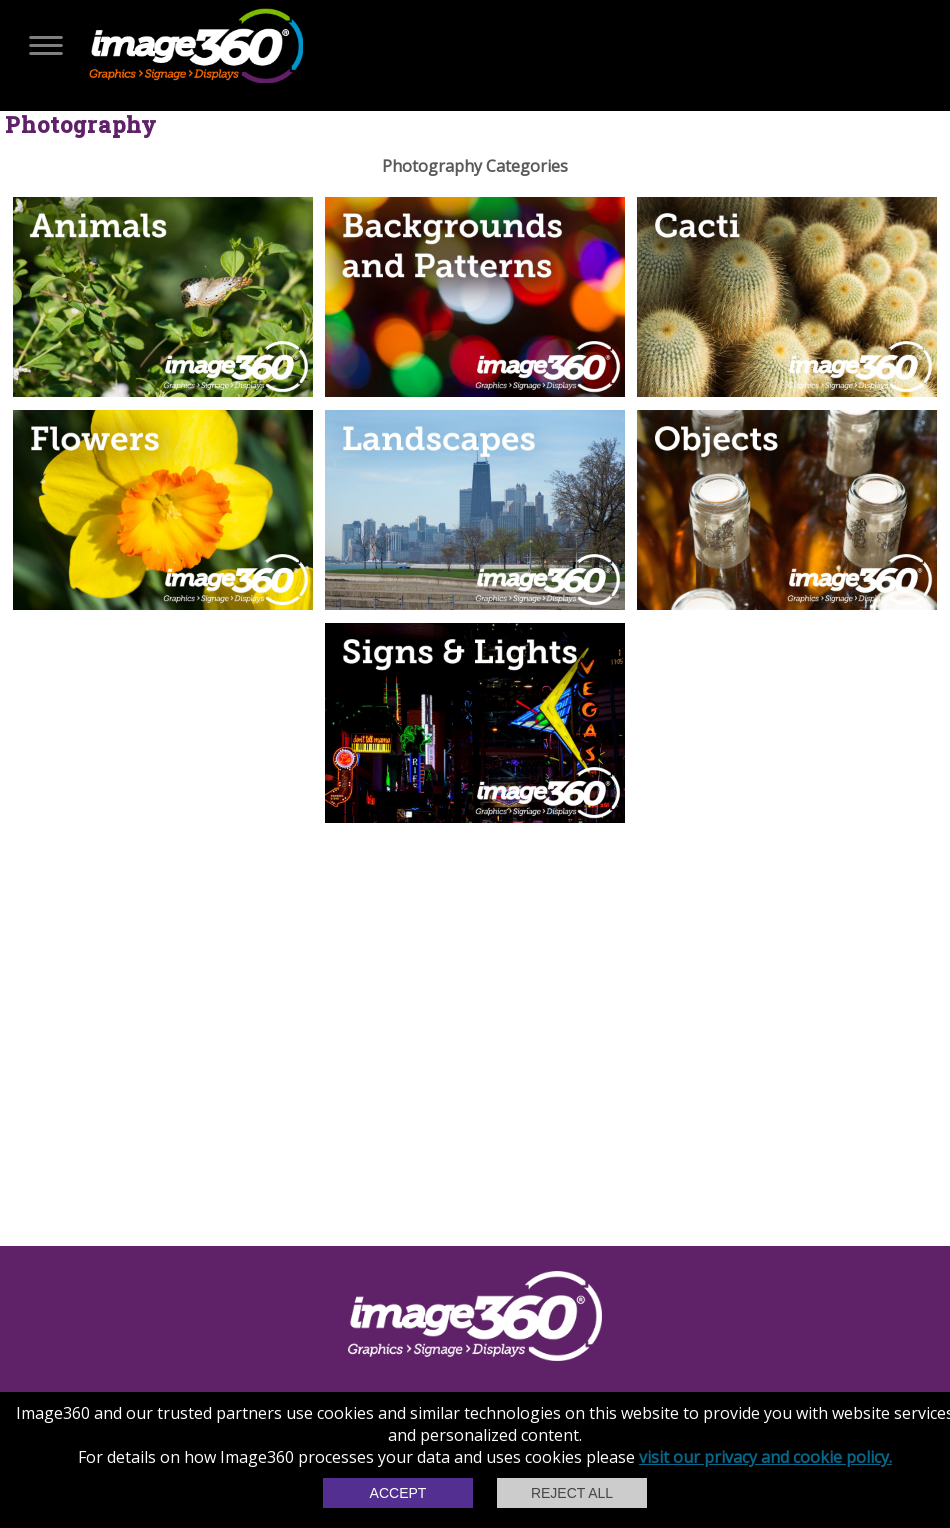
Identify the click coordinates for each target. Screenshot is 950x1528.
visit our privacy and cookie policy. (765, 1457)
